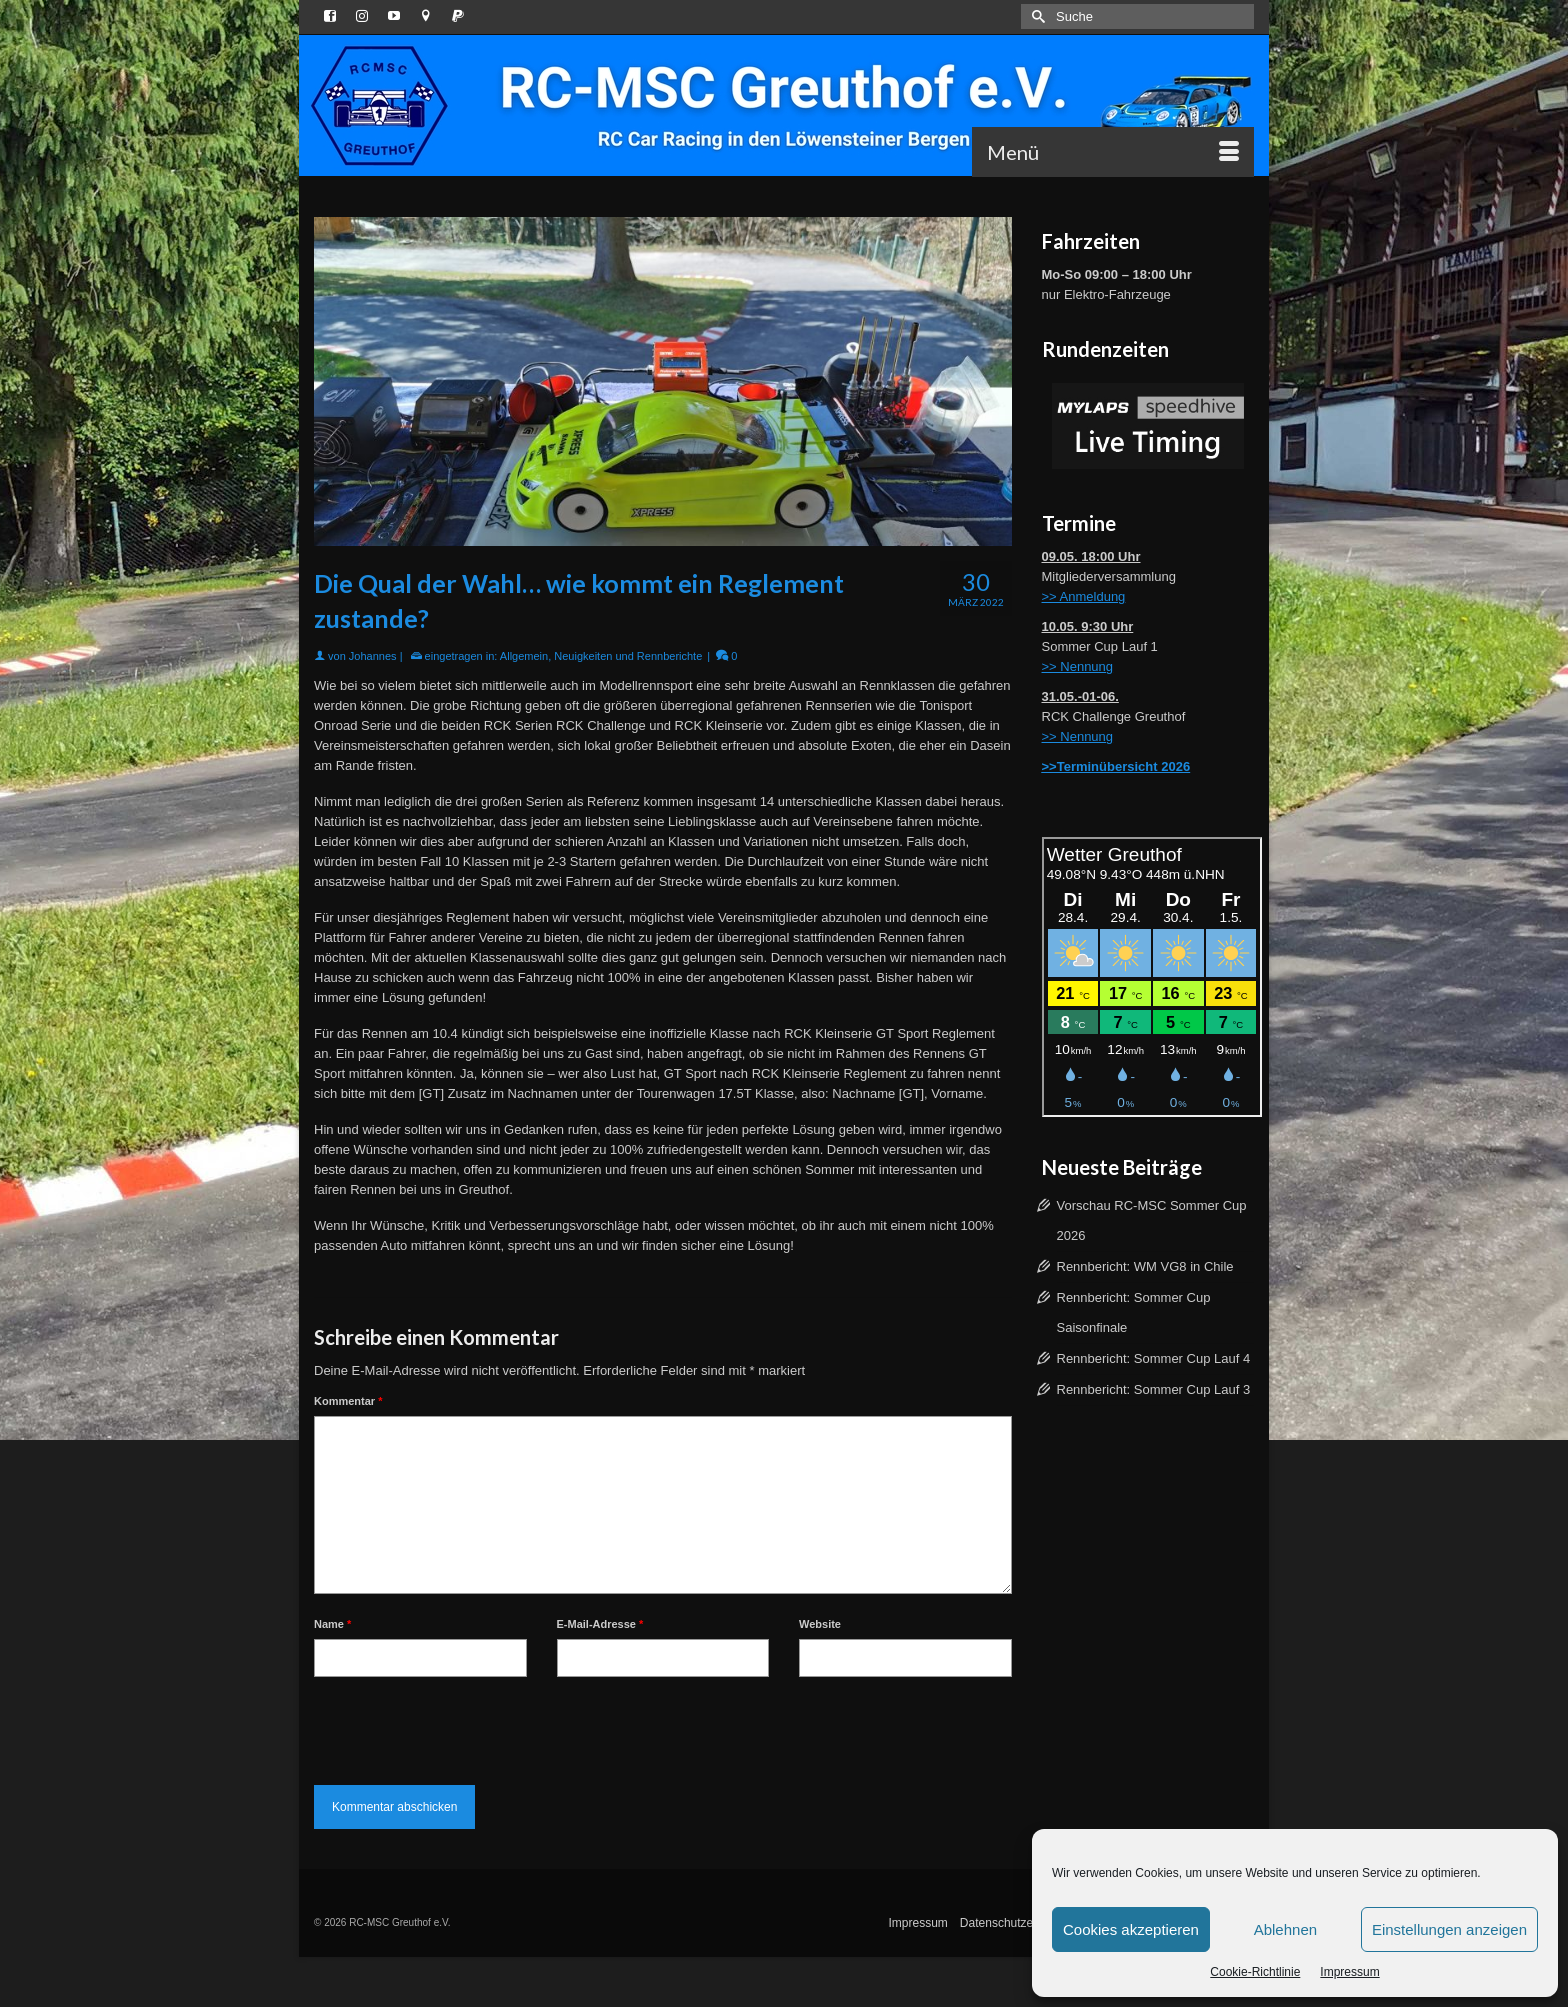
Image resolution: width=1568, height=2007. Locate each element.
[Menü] (1113, 152)
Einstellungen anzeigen (1449, 1929)
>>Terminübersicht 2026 (1116, 766)
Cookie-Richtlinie (1255, 1972)
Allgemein (524, 656)
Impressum (1349, 1972)
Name (332, 1624)
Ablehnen (1285, 1929)
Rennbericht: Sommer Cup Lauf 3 (1154, 1389)
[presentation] (466, 1726)
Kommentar (348, 1401)
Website (820, 1624)
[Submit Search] (1036, 16)
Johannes (373, 656)
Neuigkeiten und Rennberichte (628, 656)
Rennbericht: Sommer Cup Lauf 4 (1154, 1358)
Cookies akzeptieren (1131, 1929)
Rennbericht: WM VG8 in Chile (1145, 1266)
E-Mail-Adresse (600, 1624)
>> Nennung (1078, 666)
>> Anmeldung (1084, 596)
